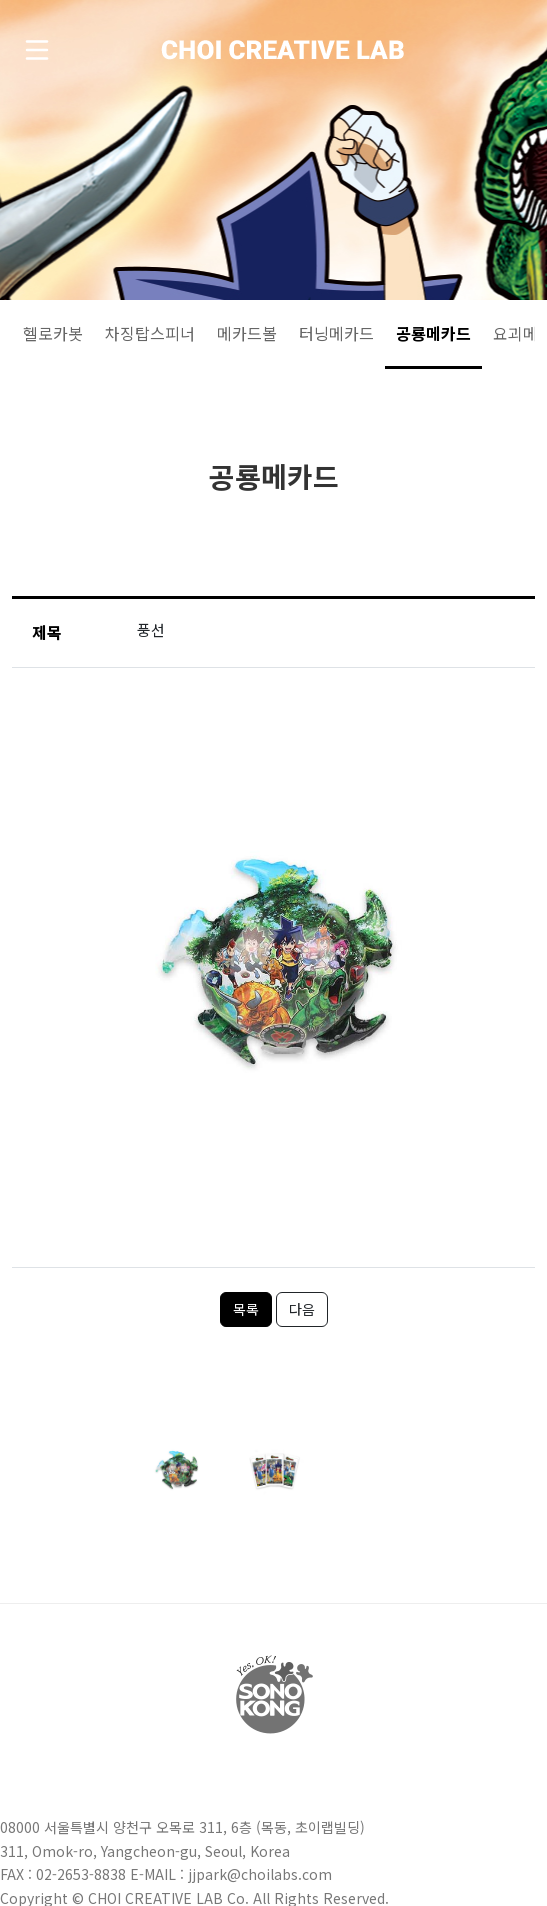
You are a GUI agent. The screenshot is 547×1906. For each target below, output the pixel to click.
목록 (246, 1309)
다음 (302, 1309)
